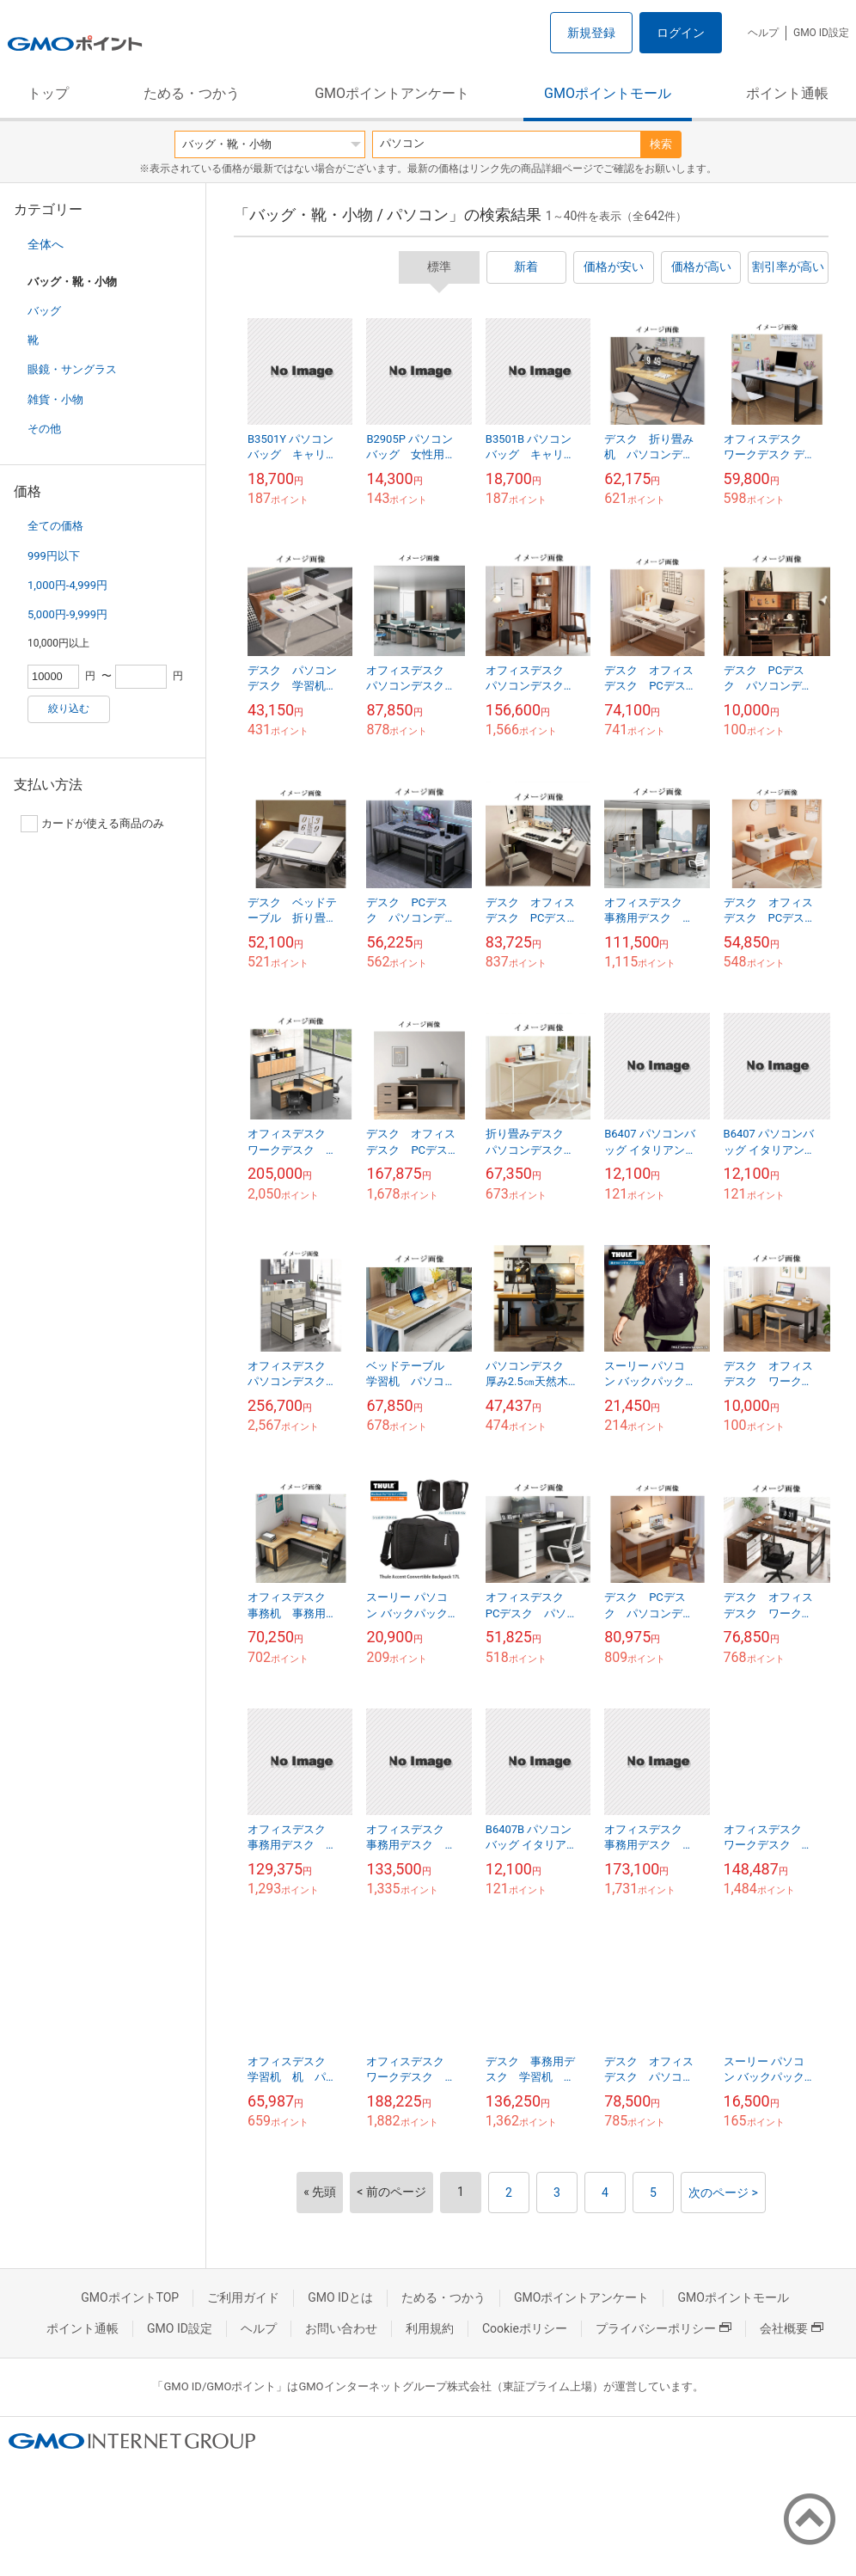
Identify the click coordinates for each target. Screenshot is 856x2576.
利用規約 (430, 2328)
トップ (48, 93)
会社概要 (791, 2328)
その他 (44, 428)
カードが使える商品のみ (92, 823)
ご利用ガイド (243, 2297)
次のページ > (723, 2192)
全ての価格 (55, 525)
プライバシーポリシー (663, 2328)
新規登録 (591, 33)
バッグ (44, 310)
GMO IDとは (340, 2297)
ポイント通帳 (787, 93)
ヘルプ (763, 33)
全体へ (46, 244)
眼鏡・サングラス (72, 369)
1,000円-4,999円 (67, 585)
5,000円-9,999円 (67, 614)
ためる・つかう (192, 93)
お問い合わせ (341, 2328)
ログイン (681, 33)
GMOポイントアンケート (392, 93)
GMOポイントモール (607, 93)
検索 (661, 144)
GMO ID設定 (821, 33)
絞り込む (68, 708)
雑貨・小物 (55, 399)
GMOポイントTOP (130, 2297)
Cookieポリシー (524, 2328)
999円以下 (54, 555)
